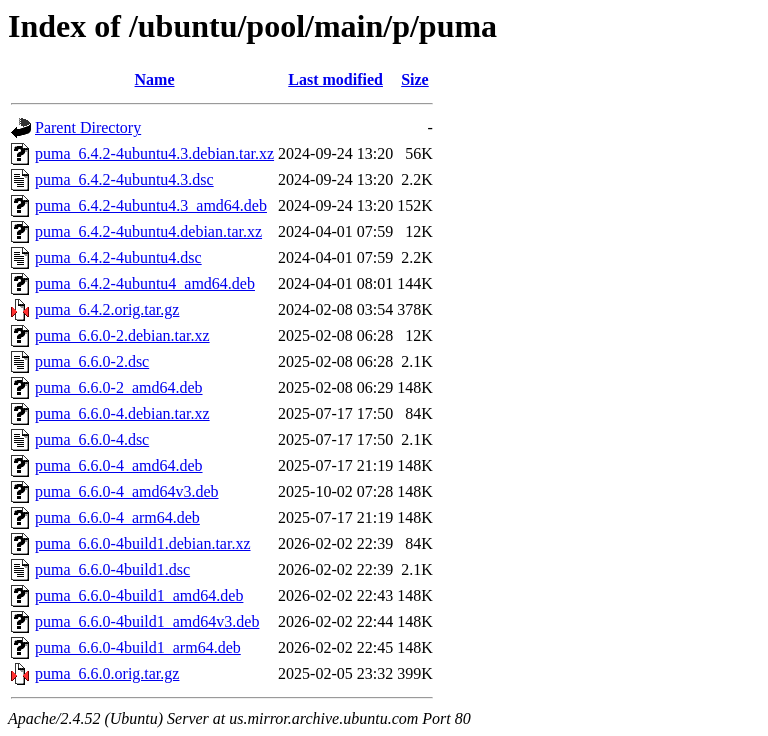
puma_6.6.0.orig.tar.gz (107, 673)
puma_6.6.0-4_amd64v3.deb (127, 491)
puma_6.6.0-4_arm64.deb (117, 517)
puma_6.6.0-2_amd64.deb (119, 387)
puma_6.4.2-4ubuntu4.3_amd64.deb (151, 205)
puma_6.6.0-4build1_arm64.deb (138, 647)
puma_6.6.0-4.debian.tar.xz (122, 413)
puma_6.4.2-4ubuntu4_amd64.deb (145, 283)
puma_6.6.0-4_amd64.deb (119, 465)
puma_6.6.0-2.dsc (92, 361)
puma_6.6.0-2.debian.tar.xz (122, 335)
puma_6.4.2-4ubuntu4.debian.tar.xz (148, 231)
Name (155, 79)
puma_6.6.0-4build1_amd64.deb (139, 595)
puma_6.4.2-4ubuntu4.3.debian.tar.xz (154, 153)
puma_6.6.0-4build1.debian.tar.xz (143, 543)
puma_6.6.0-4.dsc (92, 439)
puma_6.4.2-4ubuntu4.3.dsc (124, 179)
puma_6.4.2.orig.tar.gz (107, 309)
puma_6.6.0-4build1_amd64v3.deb (147, 621)
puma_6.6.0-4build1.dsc (112, 569)
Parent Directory (88, 127)
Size (415, 79)
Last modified (335, 79)
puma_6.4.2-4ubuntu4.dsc (118, 257)
